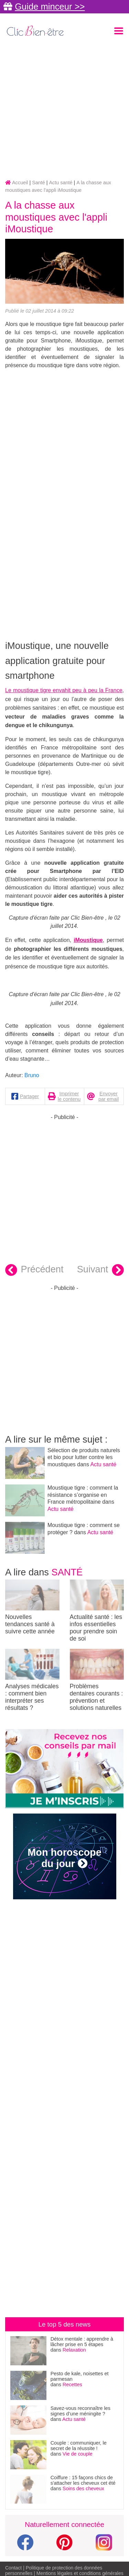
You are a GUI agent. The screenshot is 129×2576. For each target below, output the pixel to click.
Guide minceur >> (50, 6)
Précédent (34, 1270)
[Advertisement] (64, 109)
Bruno (31, 1075)
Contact (13, 2568)
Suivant (100, 1270)
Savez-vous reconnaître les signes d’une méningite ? (80, 2410)
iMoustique (88, 940)
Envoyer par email (108, 1096)
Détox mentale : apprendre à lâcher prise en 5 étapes (82, 2341)
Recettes (72, 2384)
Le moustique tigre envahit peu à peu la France (63, 690)
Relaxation (74, 2350)
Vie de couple (78, 2454)
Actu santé (103, 1464)
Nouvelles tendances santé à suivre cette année (32, 1607)
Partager (29, 1096)
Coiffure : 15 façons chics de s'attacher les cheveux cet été (83, 2480)
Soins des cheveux (83, 2488)
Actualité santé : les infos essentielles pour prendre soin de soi (97, 1611)
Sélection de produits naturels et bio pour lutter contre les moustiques (83, 1457)
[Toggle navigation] (119, 31)
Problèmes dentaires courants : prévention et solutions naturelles (97, 1680)
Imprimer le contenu (69, 1096)
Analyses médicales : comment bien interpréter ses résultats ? (32, 1680)
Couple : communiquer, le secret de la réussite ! (79, 2445)
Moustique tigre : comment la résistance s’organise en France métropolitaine (82, 1495)
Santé (67, 1572)
